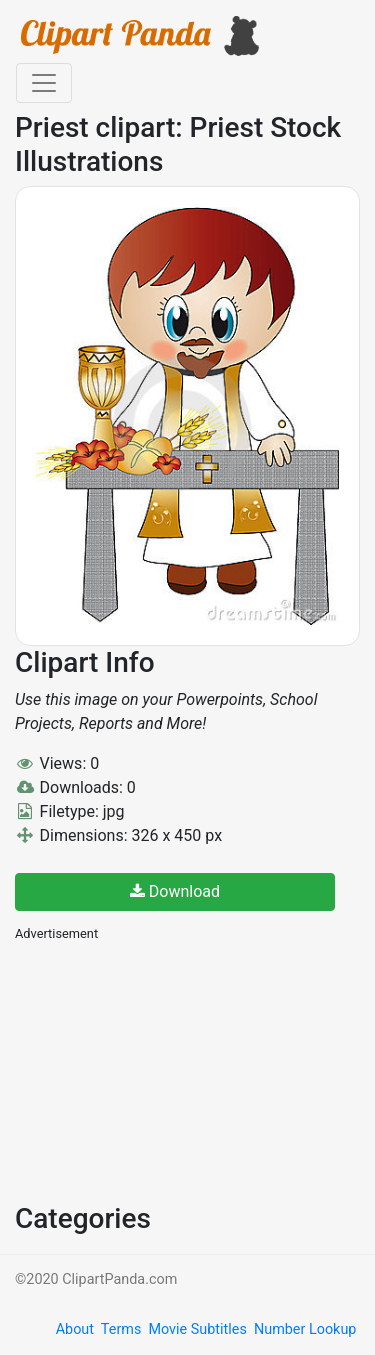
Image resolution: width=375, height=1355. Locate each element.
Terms (121, 1329)
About (75, 1329)
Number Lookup (305, 1329)
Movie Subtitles (197, 1329)
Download (175, 891)
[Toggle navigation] (44, 83)
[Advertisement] (165, 1070)
